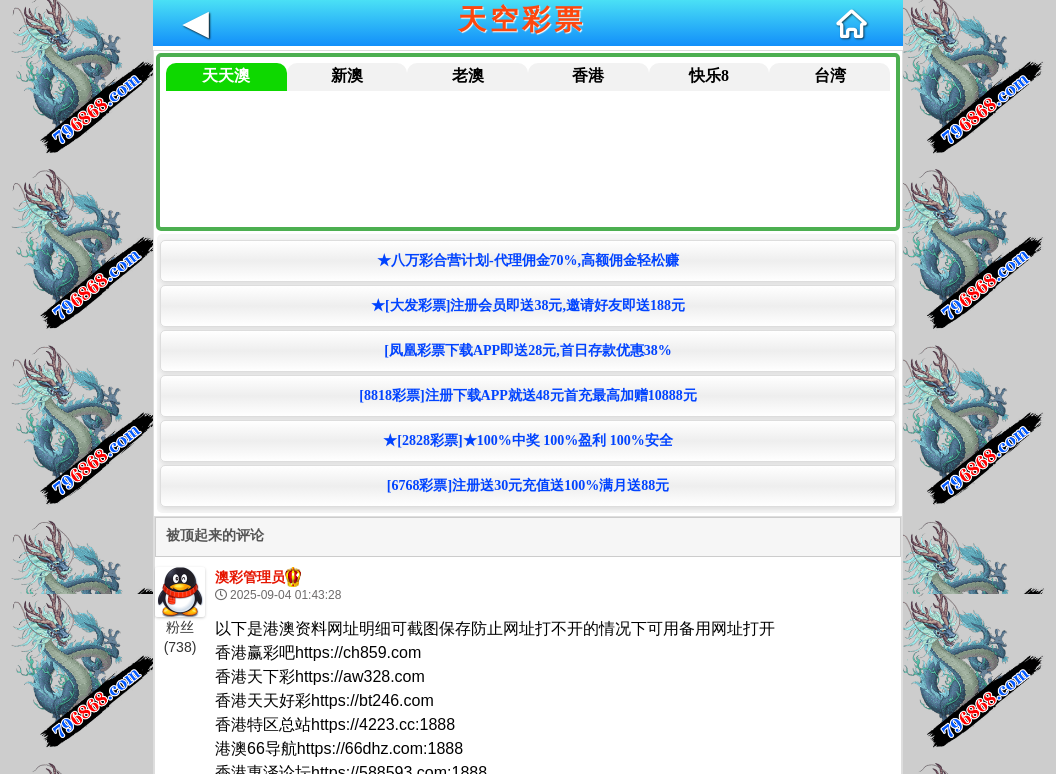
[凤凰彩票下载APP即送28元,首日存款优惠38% (527, 350)
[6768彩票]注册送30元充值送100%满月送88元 (528, 485)
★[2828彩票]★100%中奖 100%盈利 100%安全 (527, 440)
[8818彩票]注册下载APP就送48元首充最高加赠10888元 (528, 395)
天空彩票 (522, 19)
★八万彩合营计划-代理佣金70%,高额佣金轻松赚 (528, 260)
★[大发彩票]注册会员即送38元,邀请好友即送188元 (528, 305)
